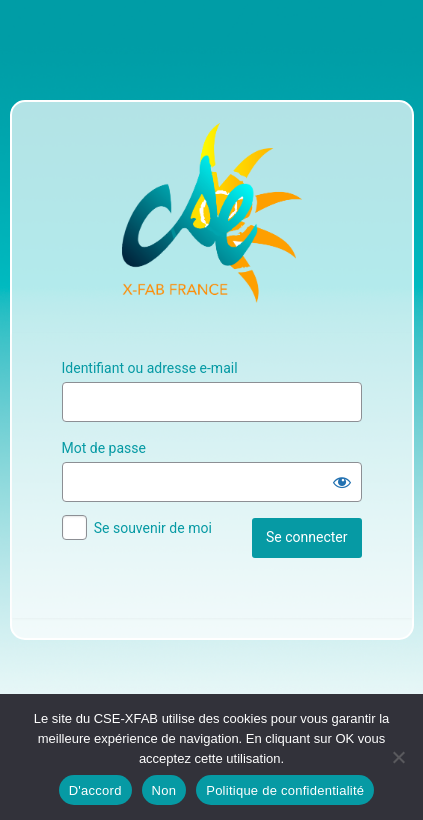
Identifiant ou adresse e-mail (150, 368)
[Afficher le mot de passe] (342, 482)
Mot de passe (104, 448)
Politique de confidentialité (285, 790)
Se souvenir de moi (153, 528)
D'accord (95, 790)
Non (164, 790)
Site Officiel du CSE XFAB (212, 213)
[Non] (398, 757)
